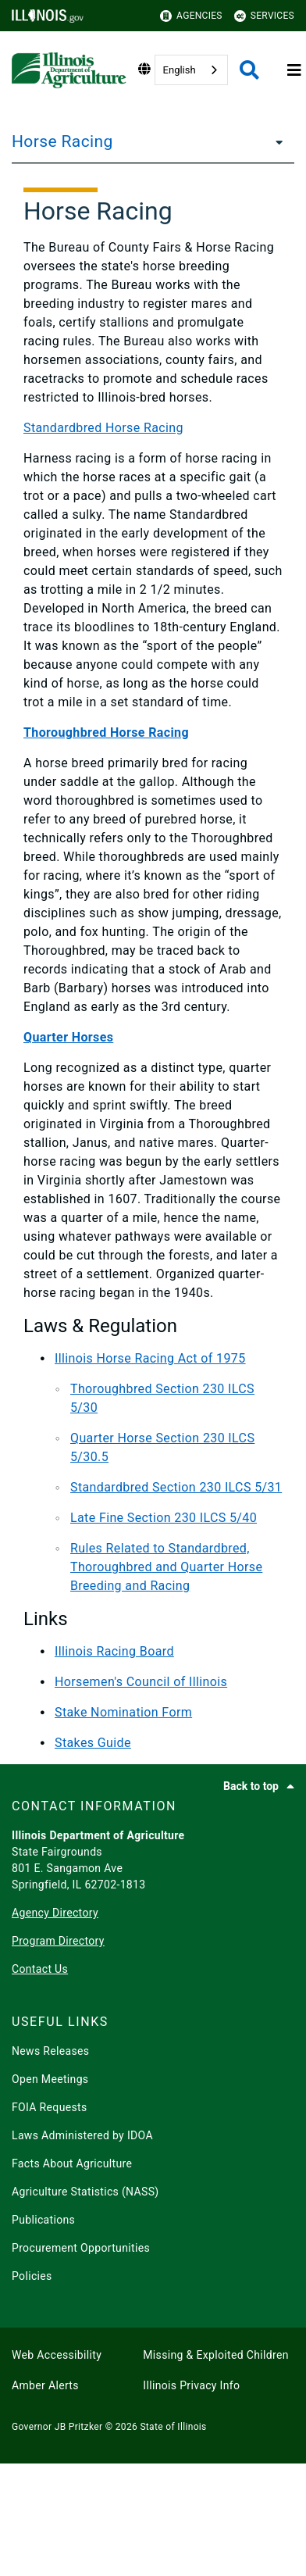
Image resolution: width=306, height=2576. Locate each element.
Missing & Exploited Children (215, 2355)
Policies (32, 2276)
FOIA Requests (49, 2107)
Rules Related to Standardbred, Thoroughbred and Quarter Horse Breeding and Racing (166, 1567)
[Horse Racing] (274, 141)
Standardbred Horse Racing (103, 427)
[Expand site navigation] (294, 70)
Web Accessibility (56, 2355)
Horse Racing (62, 141)
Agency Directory (55, 1912)
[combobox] (191, 70)
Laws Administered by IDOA (82, 2135)
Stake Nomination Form (123, 1712)
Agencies (191, 16)
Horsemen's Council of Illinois (141, 1681)
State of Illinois (173, 2426)
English (179, 70)
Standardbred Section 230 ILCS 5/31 (176, 1487)
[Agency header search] (249, 70)
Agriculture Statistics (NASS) (85, 2191)
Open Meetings (50, 2079)
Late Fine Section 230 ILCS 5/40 (163, 1517)
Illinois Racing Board (114, 1651)
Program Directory (58, 1941)
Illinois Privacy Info (191, 2385)
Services (264, 16)
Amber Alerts (45, 2385)
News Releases (50, 2051)
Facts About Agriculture (72, 2163)
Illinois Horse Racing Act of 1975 (150, 1358)
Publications (43, 2219)
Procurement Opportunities (81, 2248)
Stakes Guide (93, 1742)
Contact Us (40, 1969)
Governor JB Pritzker (57, 2426)
